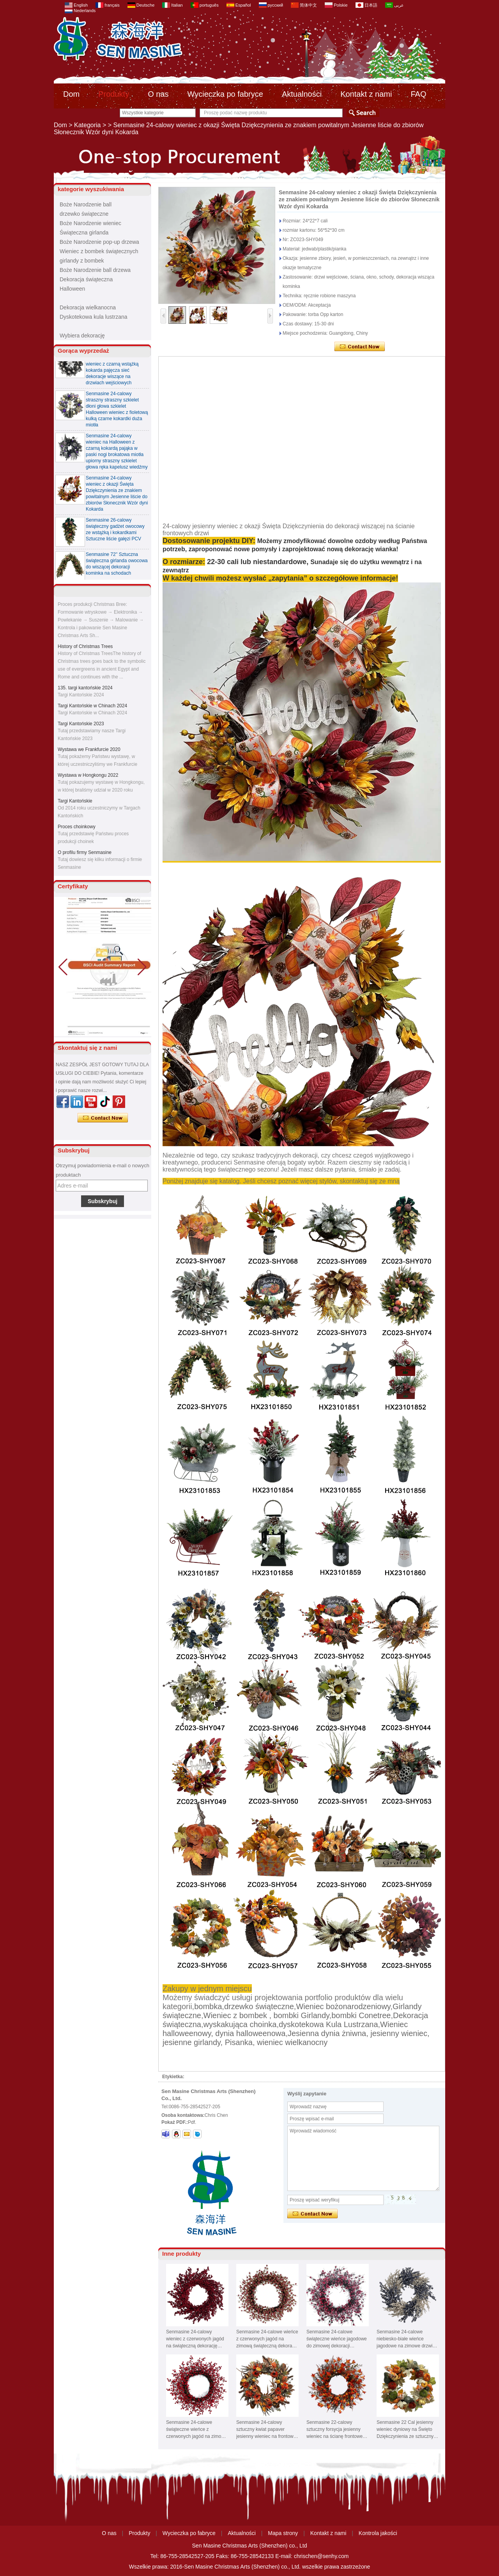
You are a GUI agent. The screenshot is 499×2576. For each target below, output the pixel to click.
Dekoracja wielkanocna (88, 307)
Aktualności (302, 94)
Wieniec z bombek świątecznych (99, 251)
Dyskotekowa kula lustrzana (93, 317)
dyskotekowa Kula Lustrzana (328, 2024)
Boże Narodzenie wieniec (90, 223)
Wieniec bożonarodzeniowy (343, 2006)
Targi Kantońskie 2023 (81, 725)
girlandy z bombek (82, 260)
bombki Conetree (361, 2015)
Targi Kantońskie (75, 802)
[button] (142, 967)
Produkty (113, 94)
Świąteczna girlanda (84, 232)
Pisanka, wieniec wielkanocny (276, 2042)
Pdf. (192, 2122)
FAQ (418, 94)
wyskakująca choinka (240, 2024)
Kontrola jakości (378, 2533)
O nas (158, 94)
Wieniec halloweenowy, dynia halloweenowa (285, 2029)
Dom (71, 94)
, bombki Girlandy (299, 2015)
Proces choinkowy (77, 828)
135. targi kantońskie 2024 (85, 689)
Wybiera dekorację (82, 335)
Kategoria (87, 125)
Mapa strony (283, 2533)
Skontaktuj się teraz (103, 1118)
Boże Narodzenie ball (85, 204)
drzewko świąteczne (84, 214)
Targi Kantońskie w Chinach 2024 (92, 707)
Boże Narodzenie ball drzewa (95, 270)
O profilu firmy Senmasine (84, 854)
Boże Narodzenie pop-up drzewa (99, 242)
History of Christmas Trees (85, 648)
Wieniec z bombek (235, 2015)
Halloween (72, 289)
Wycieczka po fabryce (225, 94)
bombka (208, 2006)
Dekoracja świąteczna (86, 279)
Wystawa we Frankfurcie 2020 (89, 751)
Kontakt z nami (366, 94)
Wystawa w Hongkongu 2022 (88, 776)
